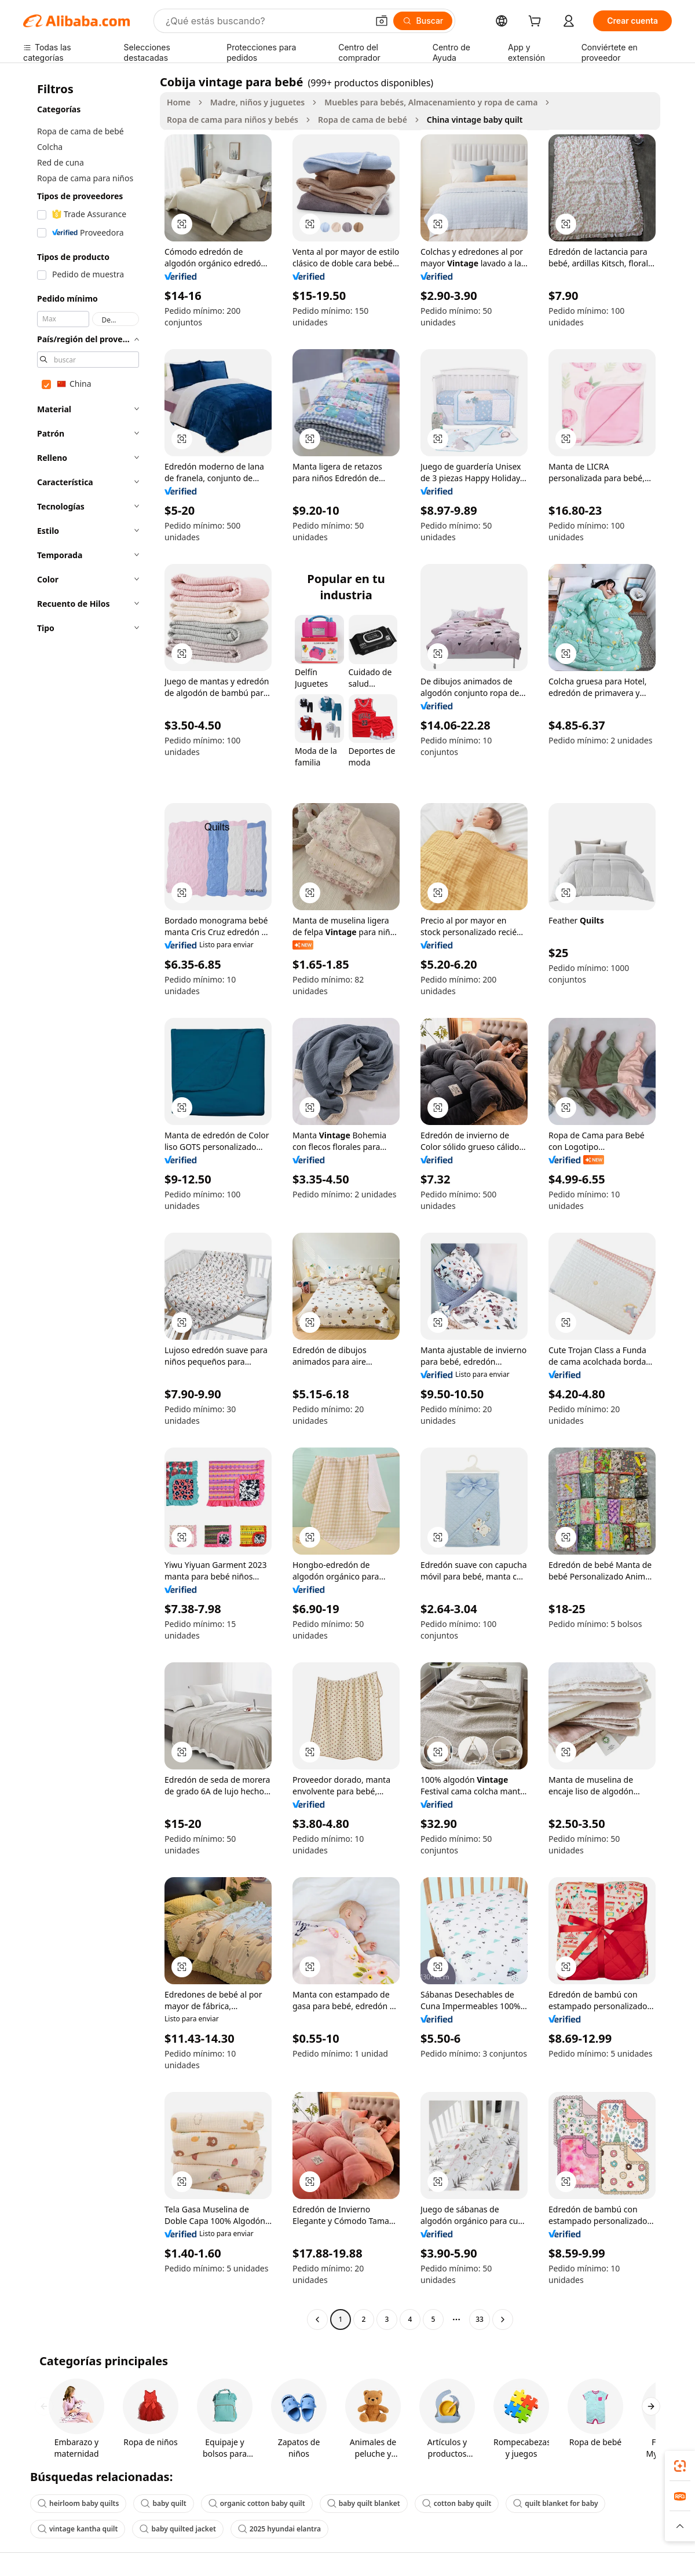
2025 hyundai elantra (279, 2529)
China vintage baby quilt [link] (475, 119)
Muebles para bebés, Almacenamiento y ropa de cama (430, 102)
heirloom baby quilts (78, 2503)
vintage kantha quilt (78, 2529)
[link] (680, 2466)
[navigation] (88, 1202)
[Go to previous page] (317, 2319)
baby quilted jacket (177, 2529)
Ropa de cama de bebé (362, 119)
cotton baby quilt (457, 2503)
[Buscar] (423, 21)
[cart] (537, 22)
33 (479, 2319)
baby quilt (163, 2503)
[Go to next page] (502, 2319)
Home (179, 102)
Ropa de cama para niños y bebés (232, 119)
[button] (382, 21)
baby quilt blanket (363, 2503)
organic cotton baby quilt (257, 2503)
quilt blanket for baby (555, 2503)
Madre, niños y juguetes (257, 102)
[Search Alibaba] (265, 20)
